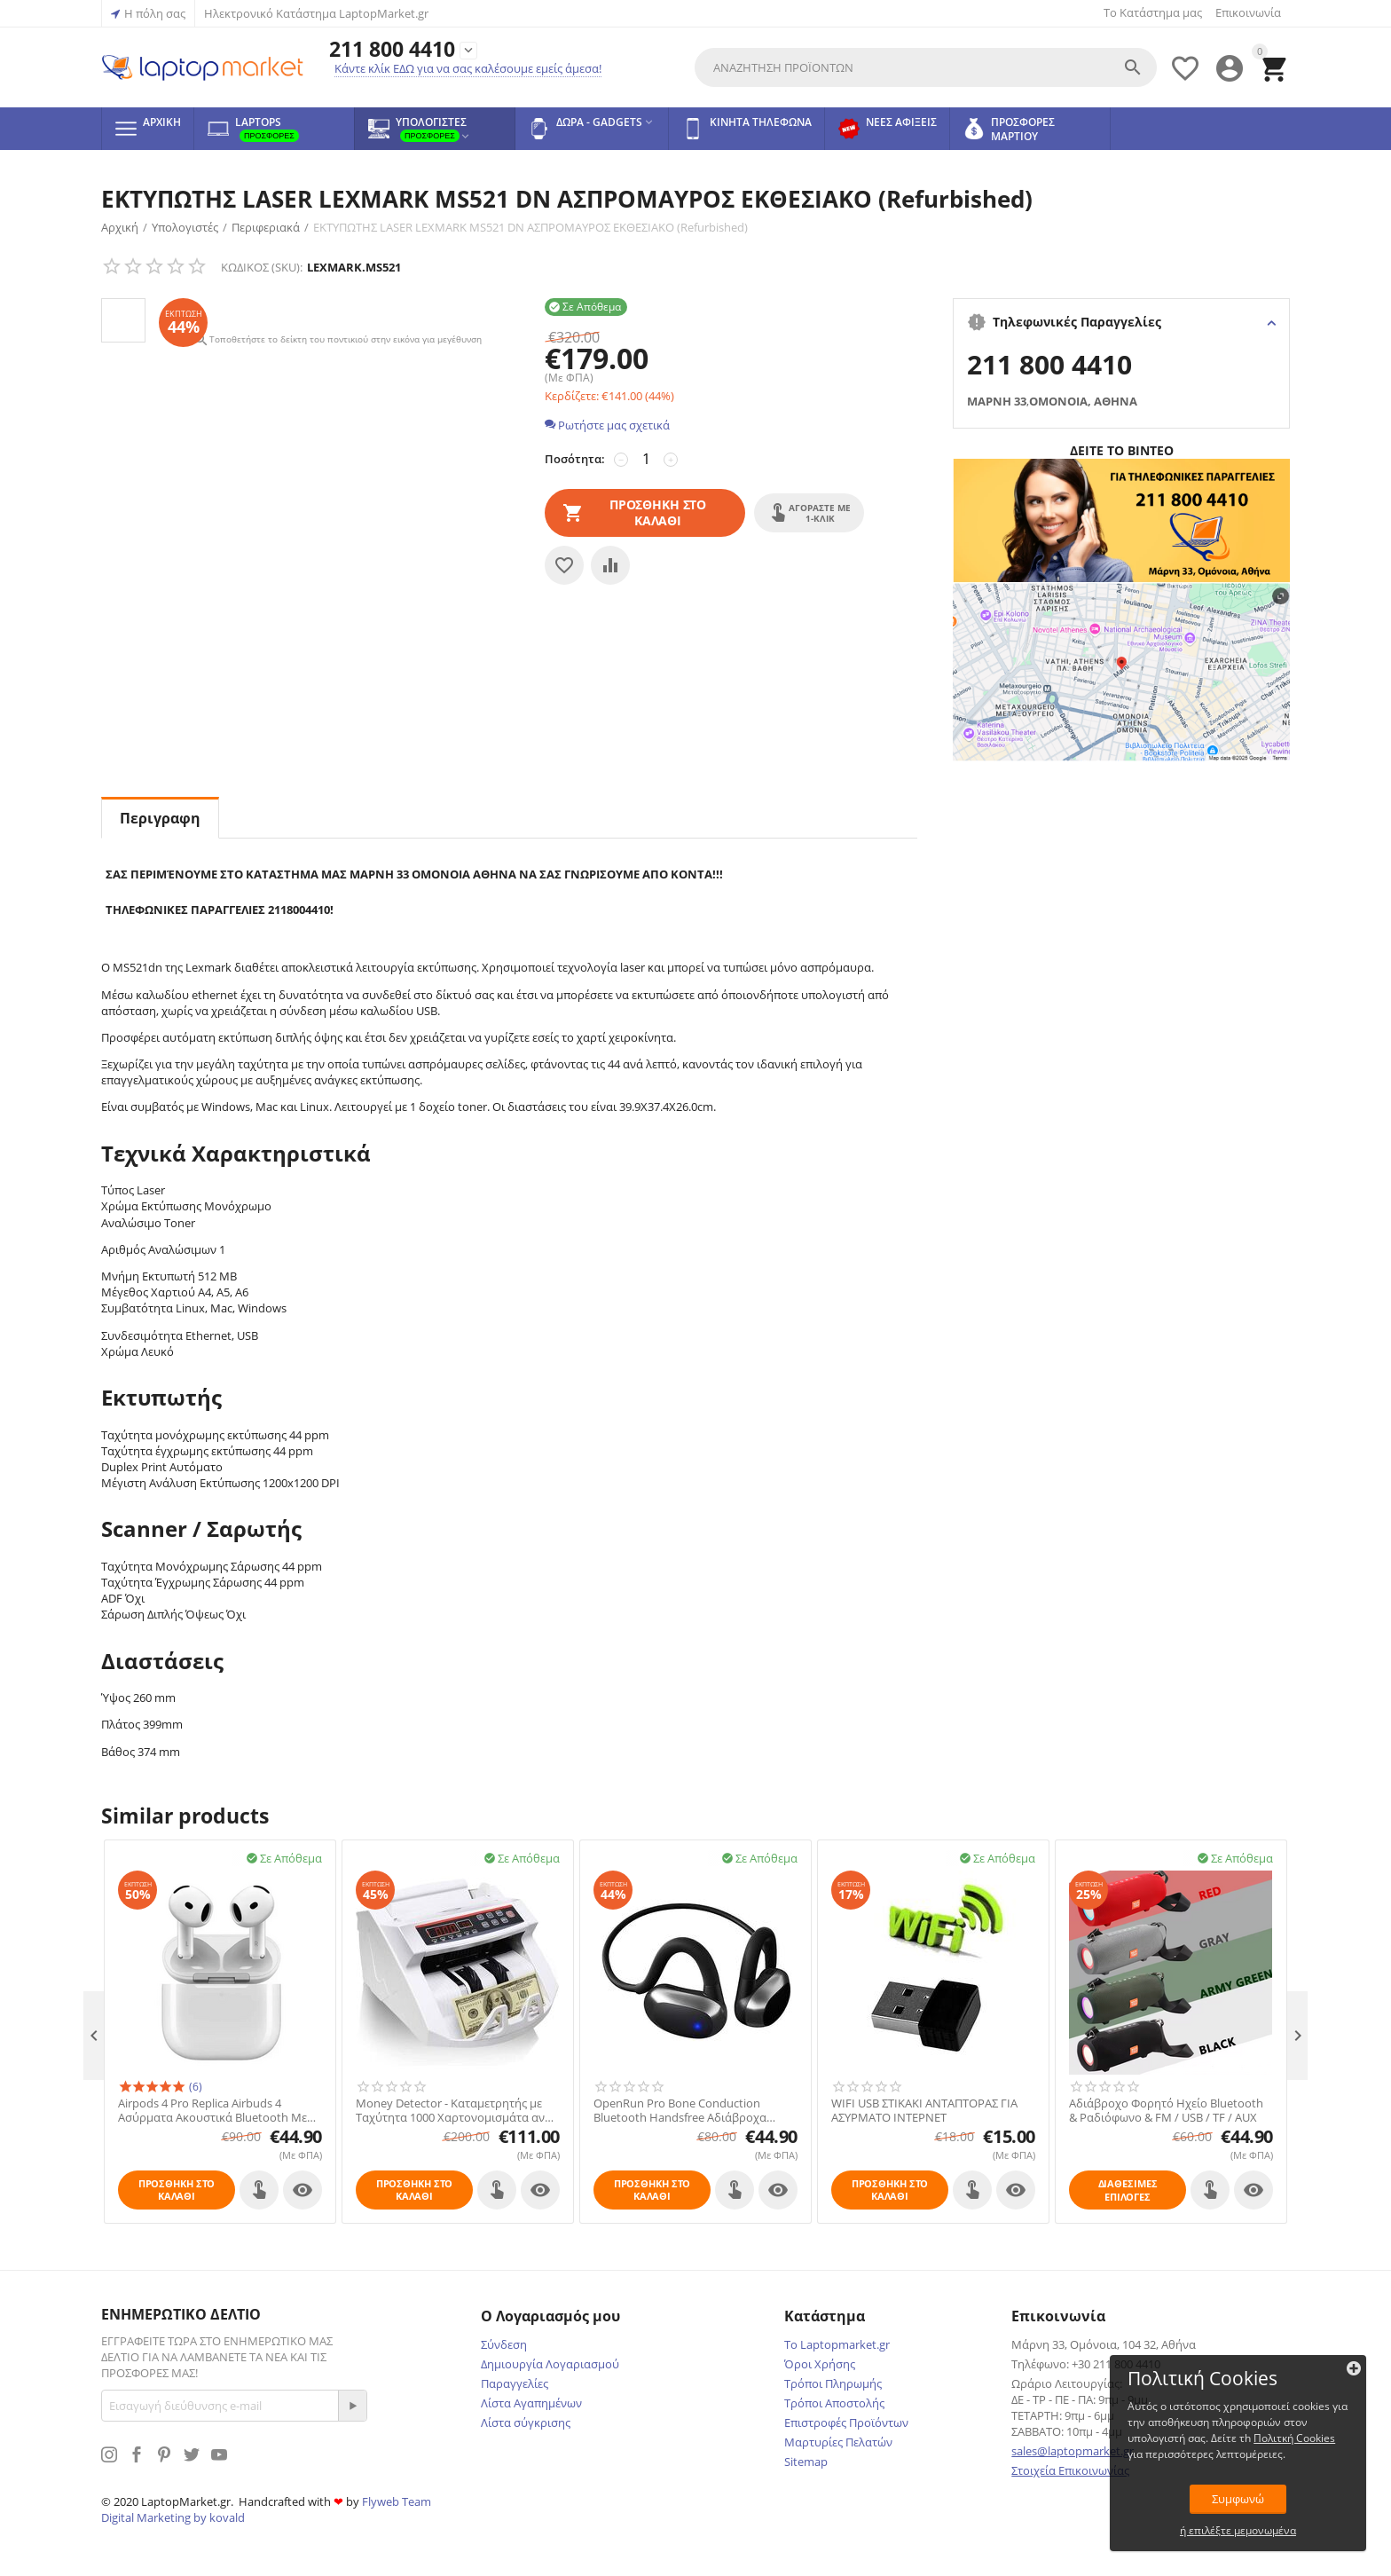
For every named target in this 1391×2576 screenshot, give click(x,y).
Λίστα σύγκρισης (525, 2422)
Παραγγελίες (514, 2383)
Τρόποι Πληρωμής (833, 2383)
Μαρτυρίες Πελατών (838, 2442)
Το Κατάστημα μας (1153, 12)
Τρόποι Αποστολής (834, 2403)
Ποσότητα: (575, 459)
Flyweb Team (396, 2501)
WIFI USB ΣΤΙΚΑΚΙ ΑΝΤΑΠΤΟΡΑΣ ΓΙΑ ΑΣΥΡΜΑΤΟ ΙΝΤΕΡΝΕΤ (924, 2110)
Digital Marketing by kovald (173, 2517)
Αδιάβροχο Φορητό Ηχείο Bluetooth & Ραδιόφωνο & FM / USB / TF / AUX (1166, 2110)
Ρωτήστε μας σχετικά (607, 425)
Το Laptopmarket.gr (837, 2344)
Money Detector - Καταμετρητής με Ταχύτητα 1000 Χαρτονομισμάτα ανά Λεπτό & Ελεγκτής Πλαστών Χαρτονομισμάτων (454, 2110)
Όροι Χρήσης (819, 2364)
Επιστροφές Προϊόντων (846, 2422)
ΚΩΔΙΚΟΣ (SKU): (262, 267)
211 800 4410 (392, 49)
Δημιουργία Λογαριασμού (550, 2364)
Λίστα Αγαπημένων (531, 2403)
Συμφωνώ (1254, 2497)
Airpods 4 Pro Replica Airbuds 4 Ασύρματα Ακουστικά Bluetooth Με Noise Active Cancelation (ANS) (212, 2110)
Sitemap (806, 2462)
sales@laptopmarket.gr (1072, 2451)
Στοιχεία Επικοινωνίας (1070, 2470)
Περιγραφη (160, 818)
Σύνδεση (504, 2344)
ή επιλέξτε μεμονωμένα (1254, 2528)
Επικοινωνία (1248, 12)
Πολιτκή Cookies (1244, 2436)
